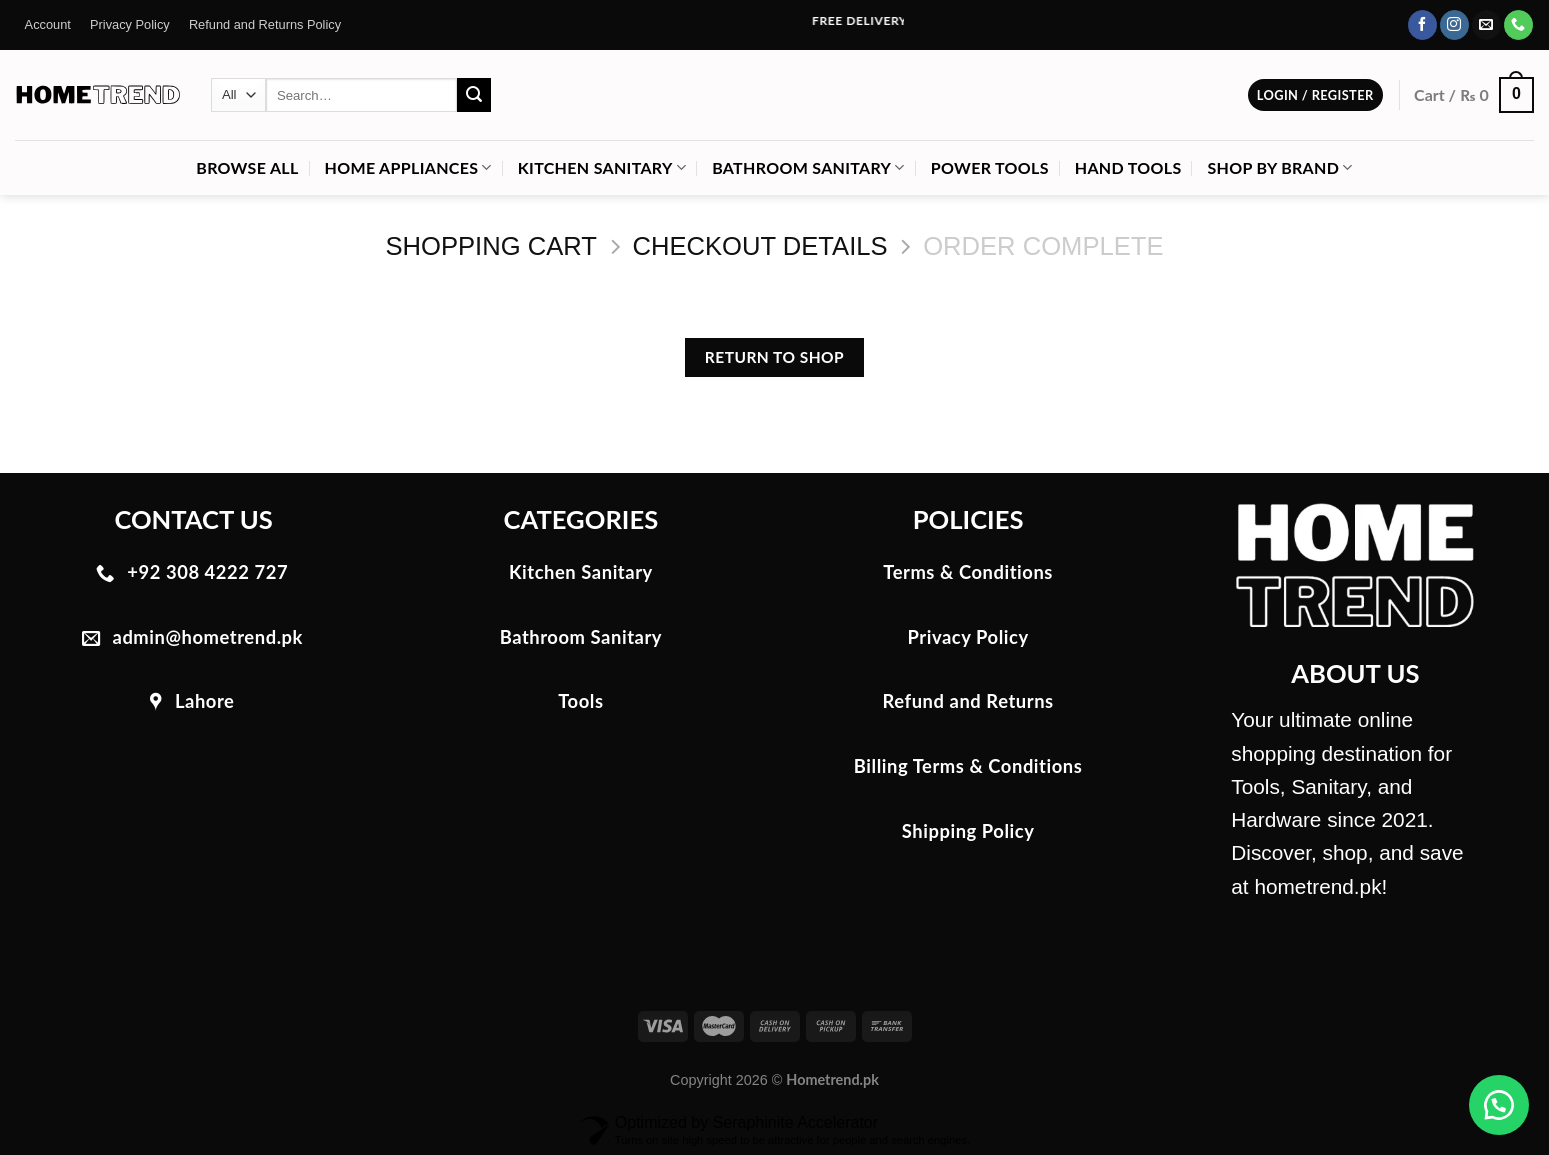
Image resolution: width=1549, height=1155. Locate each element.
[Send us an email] (1486, 25)
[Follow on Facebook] (1422, 25)
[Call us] (1518, 25)
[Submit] (474, 95)
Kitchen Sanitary (602, 168)
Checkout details (760, 246)
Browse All (247, 167)
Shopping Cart (490, 246)
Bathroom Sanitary (808, 168)
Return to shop (774, 357)
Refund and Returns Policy (265, 24)
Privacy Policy (130, 24)
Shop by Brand (1279, 168)
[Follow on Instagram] (1454, 25)
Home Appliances (408, 168)
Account (48, 24)
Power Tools (990, 167)
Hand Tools (1128, 167)
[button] (1499, 1105)
